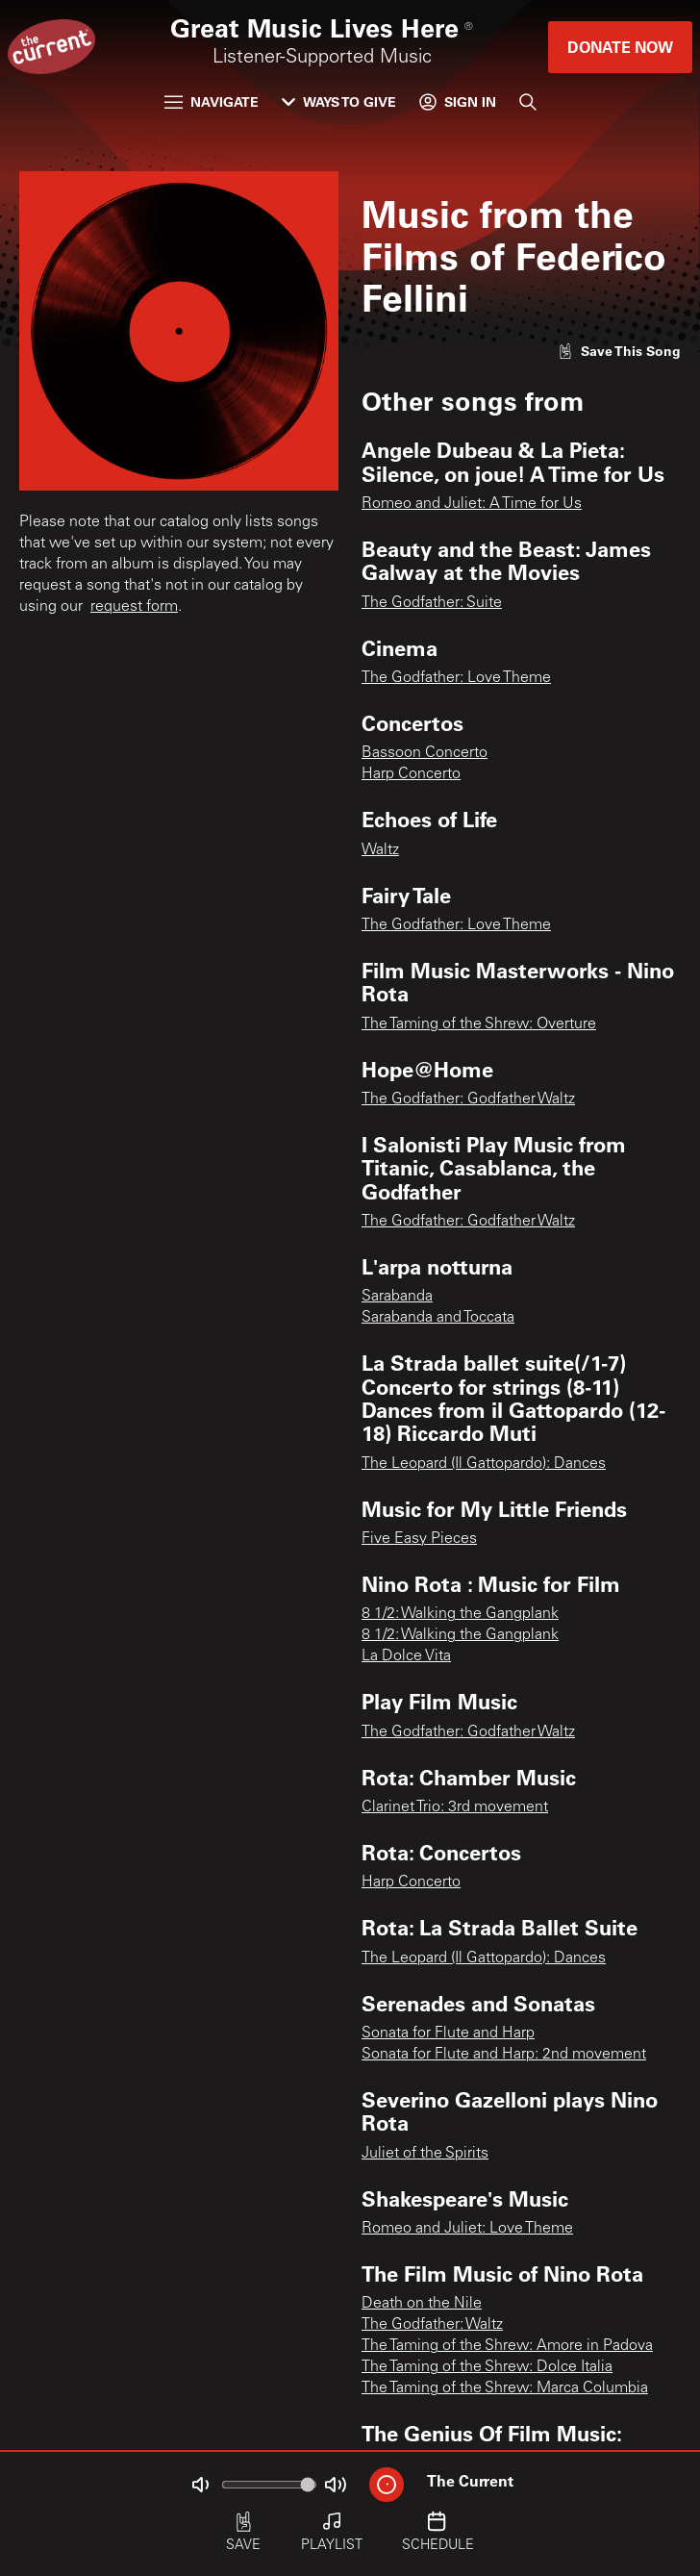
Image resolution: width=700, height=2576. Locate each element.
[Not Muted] (200, 2484)
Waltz (380, 850)
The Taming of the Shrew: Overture (479, 1024)
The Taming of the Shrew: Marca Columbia (505, 2388)
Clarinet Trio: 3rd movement (455, 1807)
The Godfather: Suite (432, 603)
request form (134, 607)
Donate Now (620, 47)
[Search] (528, 101)
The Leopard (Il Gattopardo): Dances (484, 1464)
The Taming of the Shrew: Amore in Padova (507, 2346)
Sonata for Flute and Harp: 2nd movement (504, 2054)
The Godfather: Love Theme (456, 678)
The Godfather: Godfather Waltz (468, 1099)
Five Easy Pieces (419, 1539)
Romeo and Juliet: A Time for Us (472, 504)
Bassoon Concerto (425, 753)
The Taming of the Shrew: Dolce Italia (487, 2367)
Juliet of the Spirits (425, 2153)
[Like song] (619, 351)
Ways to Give (339, 101)
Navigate (211, 101)
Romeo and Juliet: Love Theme (467, 2228)
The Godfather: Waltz (432, 2325)
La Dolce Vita (406, 1656)
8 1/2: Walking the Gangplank (460, 1614)
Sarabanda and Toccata (438, 1318)
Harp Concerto (411, 774)
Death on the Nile (422, 2303)
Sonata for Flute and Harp (448, 2033)
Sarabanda (397, 1296)
